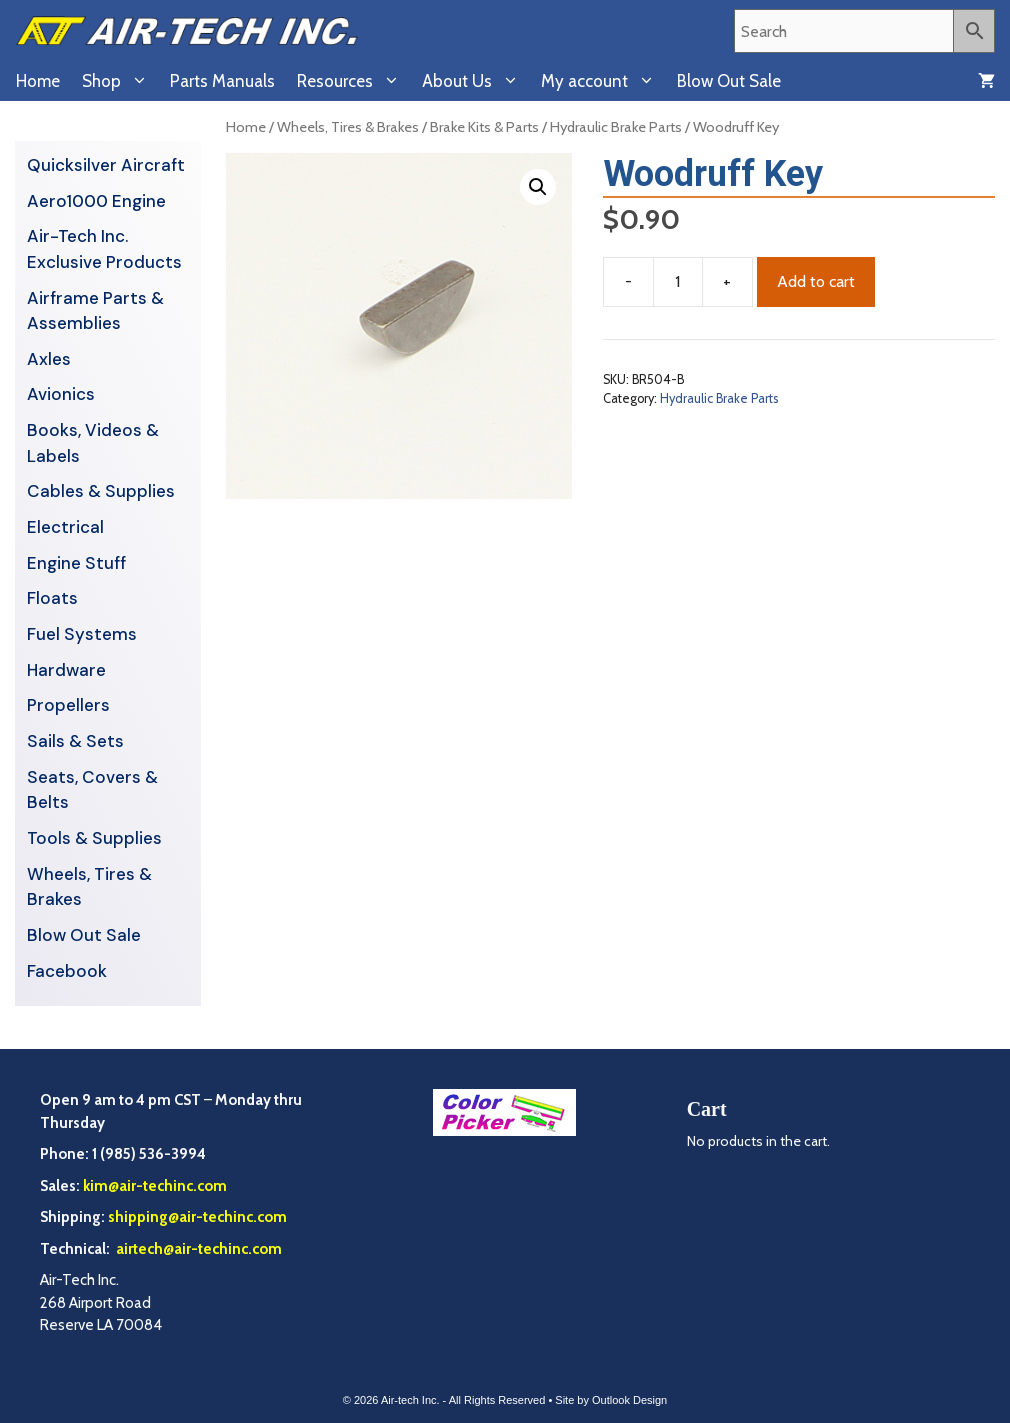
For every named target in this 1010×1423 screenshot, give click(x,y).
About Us (476, 81)
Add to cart (816, 281)
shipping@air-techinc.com (197, 1217)
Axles (49, 359)
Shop (120, 81)
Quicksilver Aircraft (106, 165)
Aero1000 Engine (96, 201)
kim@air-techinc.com (155, 1186)
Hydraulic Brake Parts (616, 127)
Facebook (67, 971)
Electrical (65, 527)
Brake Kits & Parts (484, 127)
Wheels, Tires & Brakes (348, 127)
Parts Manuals (222, 81)
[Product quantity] (678, 282)
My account (603, 81)
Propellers (68, 705)
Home (38, 81)
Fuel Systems (82, 634)
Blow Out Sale (729, 81)
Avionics (61, 394)
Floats (52, 598)
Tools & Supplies (94, 838)
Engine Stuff (76, 563)
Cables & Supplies (101, 491)
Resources (354, 81)
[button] (538, 187)
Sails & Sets (75, 741)
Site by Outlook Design (611, 1400)
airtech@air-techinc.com (197, 1249)
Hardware (66, 670)
